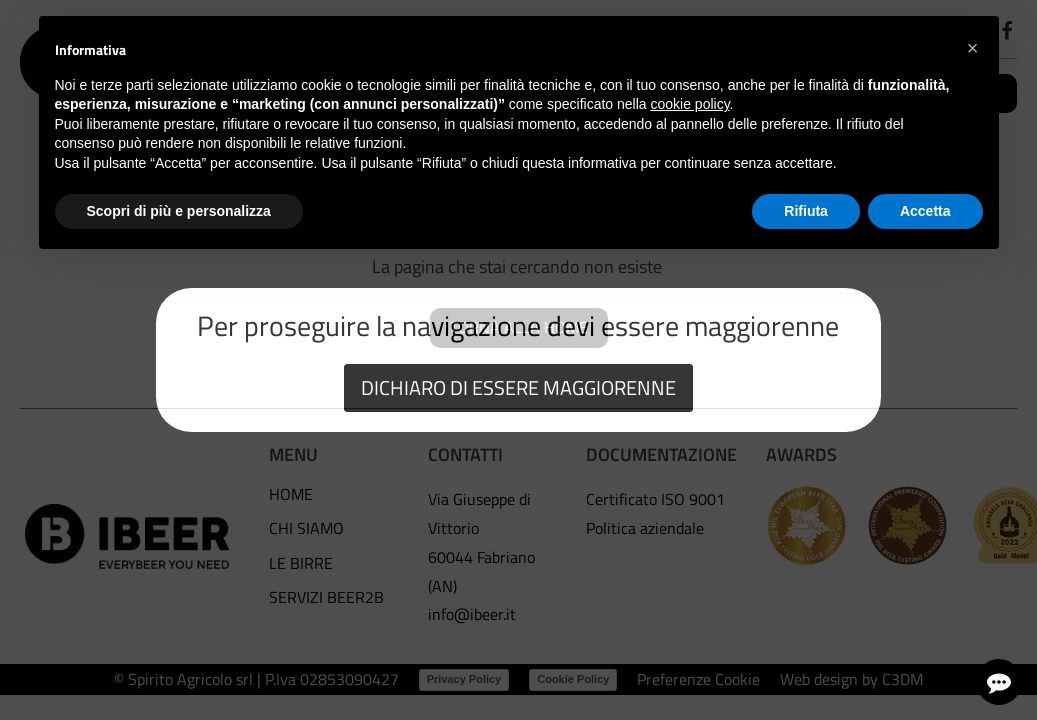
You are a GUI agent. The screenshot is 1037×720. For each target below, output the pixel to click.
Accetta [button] (925, 211)
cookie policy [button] (689, 104)
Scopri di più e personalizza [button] (179, 211)
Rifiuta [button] (806, 211)
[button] (973, 48)
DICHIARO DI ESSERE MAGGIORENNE (518, 387)
